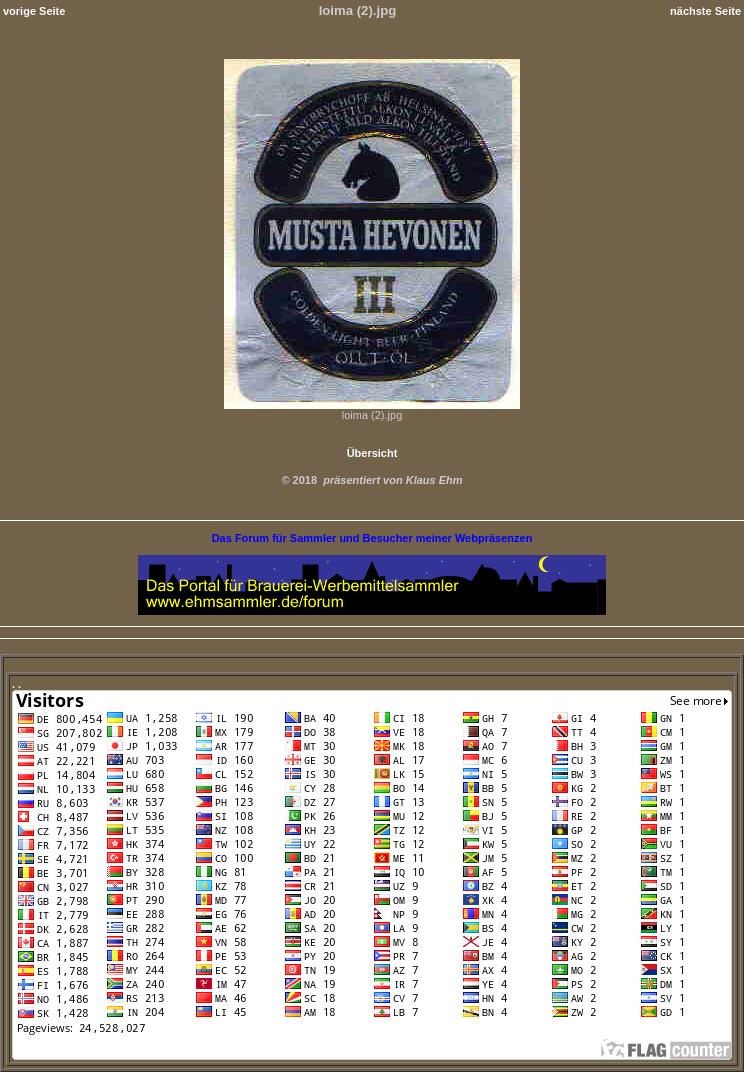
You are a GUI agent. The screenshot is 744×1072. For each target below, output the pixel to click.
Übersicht (372, 453)
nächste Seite (705, 11)
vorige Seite (34, 11)
